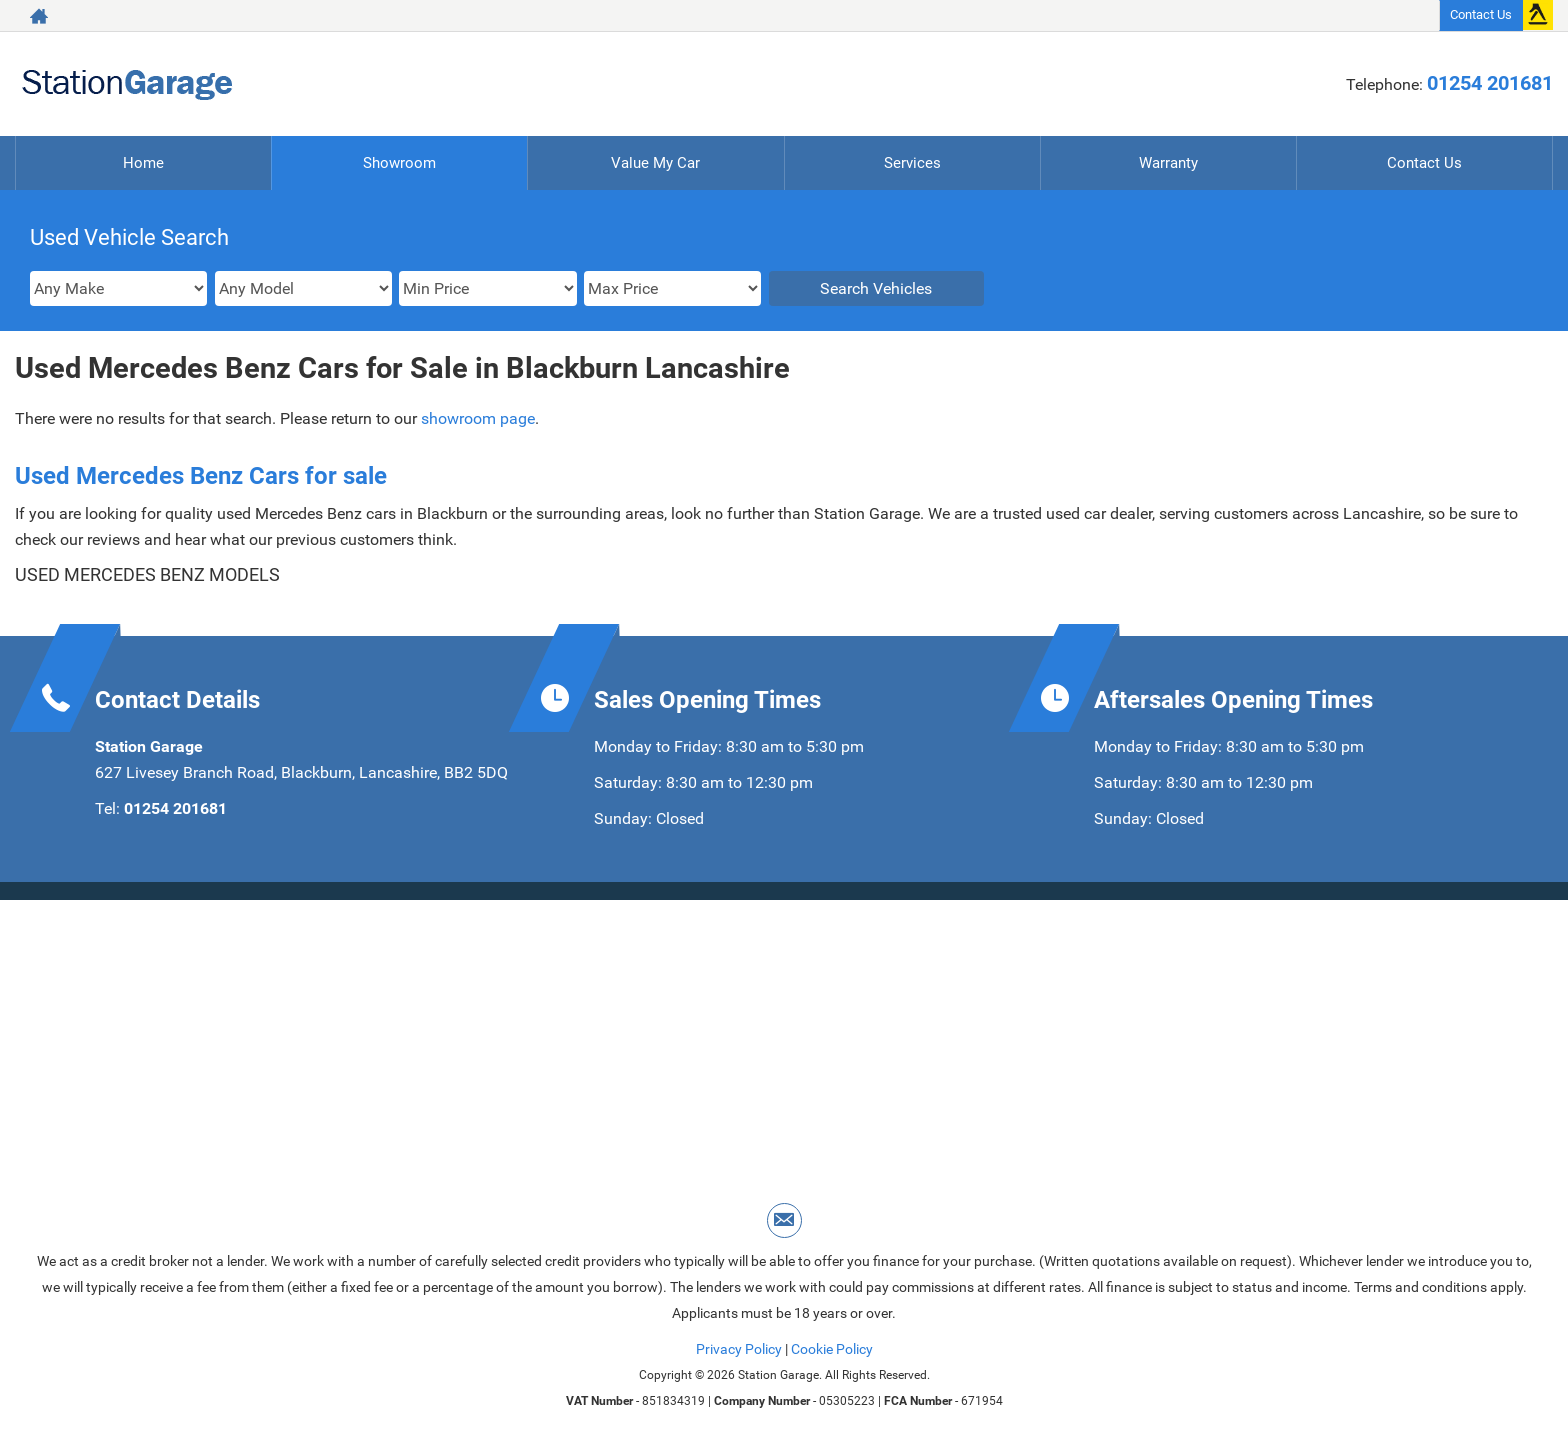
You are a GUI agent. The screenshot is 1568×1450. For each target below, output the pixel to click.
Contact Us (1481, 14)
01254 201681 (1490, 83)
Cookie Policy (832, 1349)
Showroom (399, 162)
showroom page (478, 418)
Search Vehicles (876, 288)
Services (912, 162)
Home (144, 162)
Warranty (1168, 162)
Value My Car (656, 162)
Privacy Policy (739, 1349)
